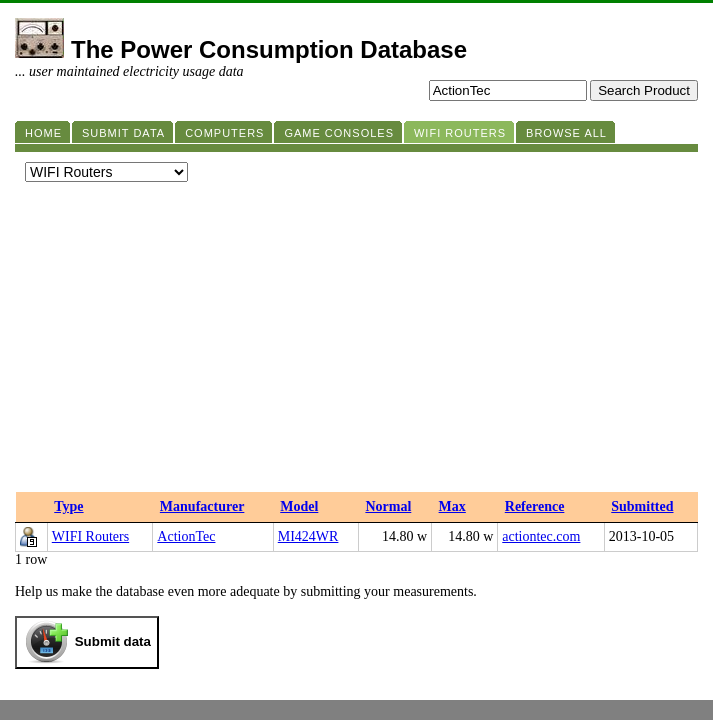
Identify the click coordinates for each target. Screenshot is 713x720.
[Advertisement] (356, 342)
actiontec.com (541, 536)
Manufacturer (202, 506)
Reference (535, 506)
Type (68, 506)
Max (452, 506)
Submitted (642, 506)
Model (299, 506)
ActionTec (186, 536)
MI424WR (308, 536)
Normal (388, 506)
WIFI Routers (90, 536)
